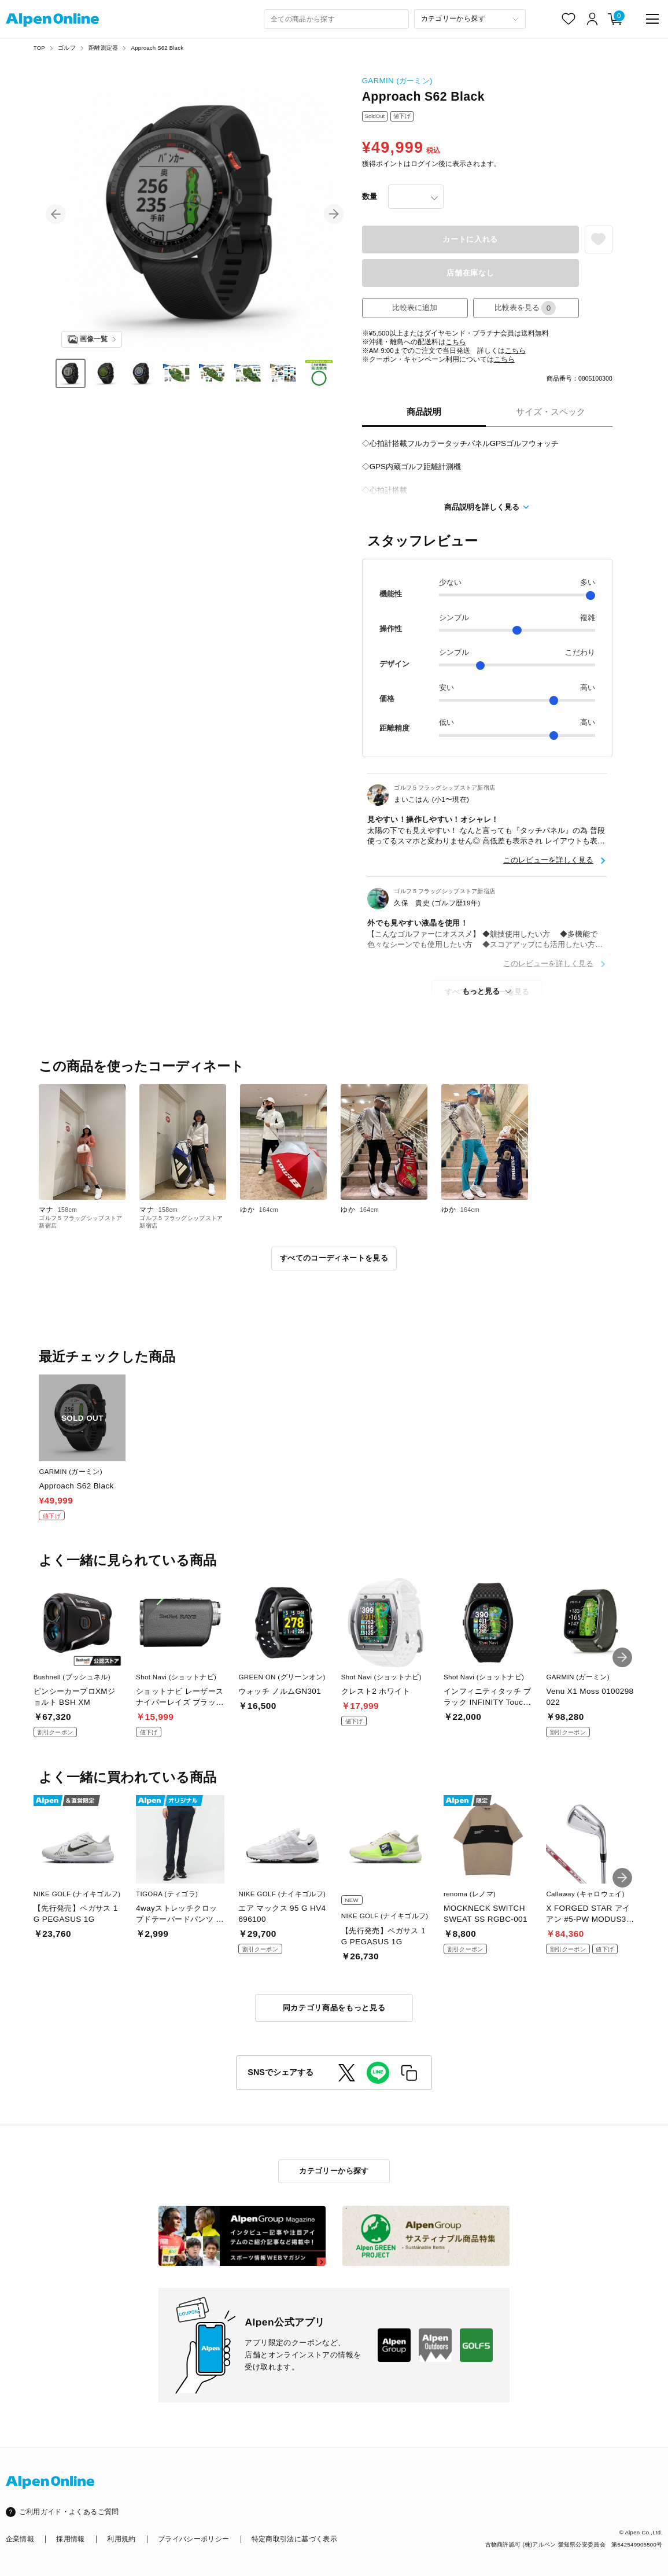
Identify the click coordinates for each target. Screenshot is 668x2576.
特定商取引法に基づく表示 (294, 2539)
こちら (455, 341)
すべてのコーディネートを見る (334, 1258)
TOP (39, 48)
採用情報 (70, 2539)
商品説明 (424, 412)
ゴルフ (67, 48)
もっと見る (481, 991)
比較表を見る (525, 308)
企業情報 (20, 2539)
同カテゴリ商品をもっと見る (334, 2007)
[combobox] (336, 19)
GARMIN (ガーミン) (397, 80)
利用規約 (121, 2539)
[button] (56, 214)
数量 (369, 196)
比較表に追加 (414, 307)
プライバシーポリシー (193, 2539)
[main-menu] (653, 19)
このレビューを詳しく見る (548, 860)
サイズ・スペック (550, 412)
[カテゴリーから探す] (470, 19)
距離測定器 (103, 48)
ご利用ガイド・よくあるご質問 (69, 2511)
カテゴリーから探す (333, 2171)
